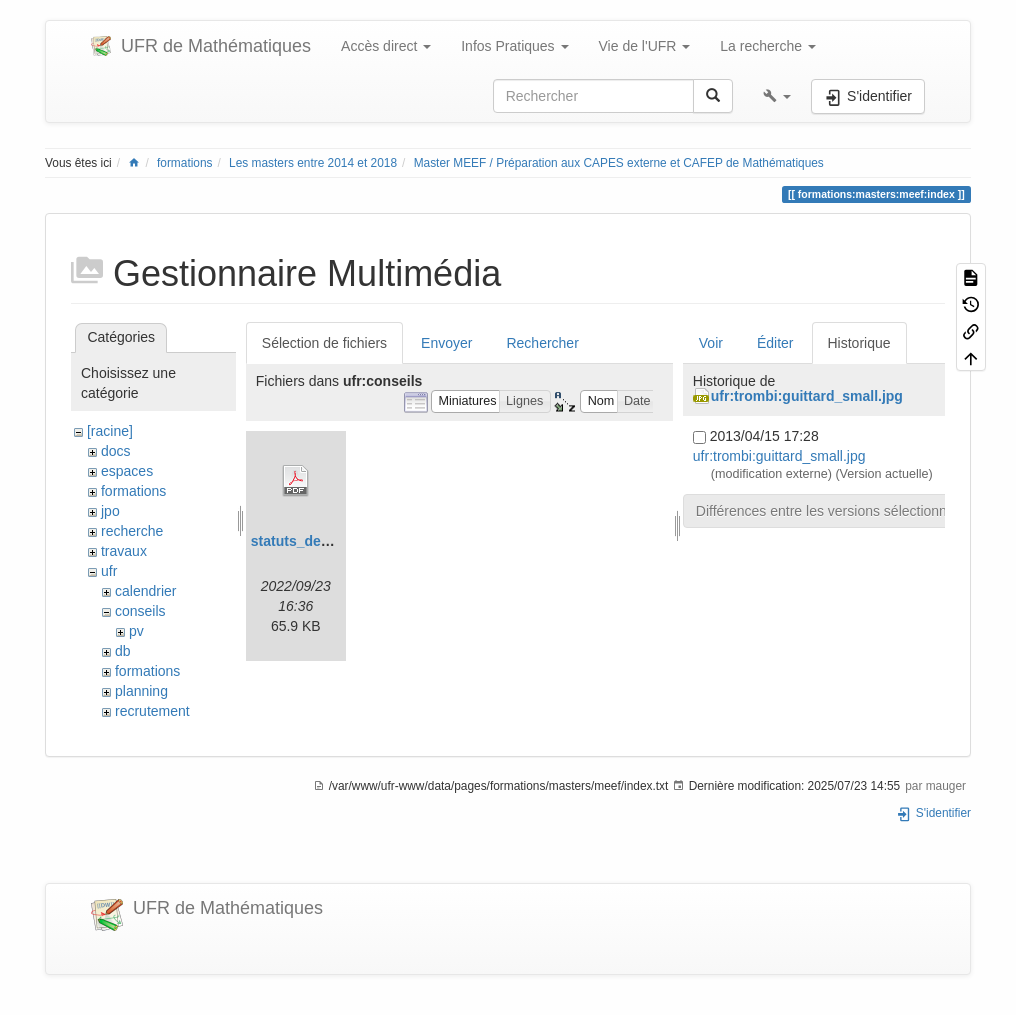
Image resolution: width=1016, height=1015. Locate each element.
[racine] (110, 431)
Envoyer (446, 343)
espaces (127, 471)
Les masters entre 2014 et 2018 (313, 163)
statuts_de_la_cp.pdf (320, 541)
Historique (859, 343)
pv (136, 631)
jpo (110, 511)
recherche (132, 531)
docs (116, 451)
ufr (109, 571)
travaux (124, 551)
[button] (777, 96)
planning (141, 691)
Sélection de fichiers (324, 343)
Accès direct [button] (386, 46)
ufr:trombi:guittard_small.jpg (807, 396)
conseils (140, 611)
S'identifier (933, 813)
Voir (711, 343)
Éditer (775, 343)
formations (185, 163)
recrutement (152, 711)
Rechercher (542, 343)
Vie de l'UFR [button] (645, 46)
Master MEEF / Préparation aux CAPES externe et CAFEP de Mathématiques (619, 163)
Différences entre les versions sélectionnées (833, 511)
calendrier (145, 591)
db (123, 651)
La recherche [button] (768, 46)
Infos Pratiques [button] (514, 46)
